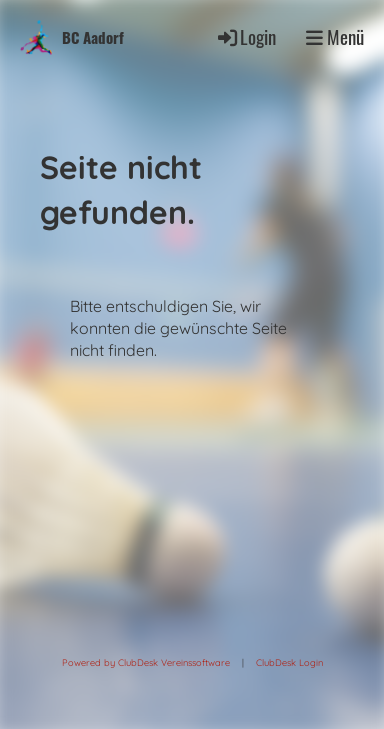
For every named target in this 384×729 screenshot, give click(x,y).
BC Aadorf (93, 37)
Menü (335, 37)
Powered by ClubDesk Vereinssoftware (146, 662)
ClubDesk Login (289, 662)
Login (245, 36)
